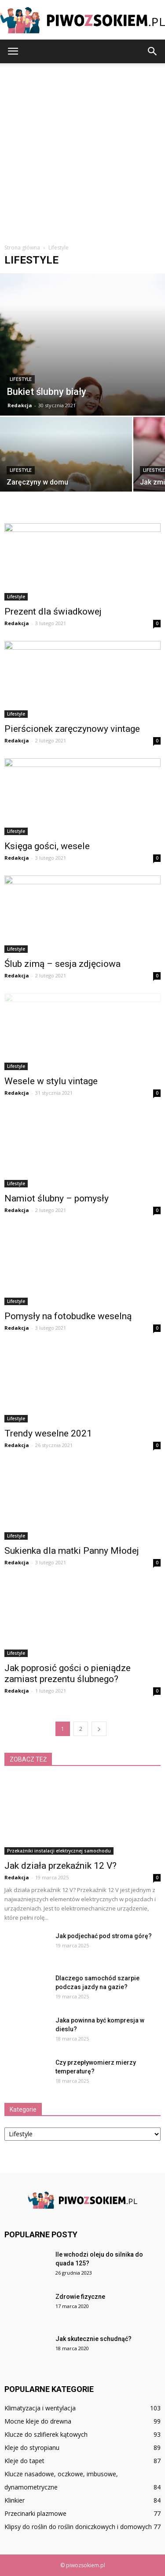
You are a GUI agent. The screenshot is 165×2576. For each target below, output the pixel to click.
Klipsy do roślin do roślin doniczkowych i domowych (78, 2526)
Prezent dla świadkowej (53, 611)
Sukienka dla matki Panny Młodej (71, 1550)
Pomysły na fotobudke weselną (68, 1316)
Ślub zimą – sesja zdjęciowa (62, 964)
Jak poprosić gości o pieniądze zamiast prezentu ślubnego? (67, 1673)
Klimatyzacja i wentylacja (40, 2408)
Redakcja (19, 405)
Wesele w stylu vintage (51, 1081)
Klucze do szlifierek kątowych (46, 2434)
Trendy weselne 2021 (48, 1433)
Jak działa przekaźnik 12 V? (60, 1865)
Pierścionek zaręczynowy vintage (72, 729)
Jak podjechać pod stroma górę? (103, 1935)
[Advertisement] (82, 150)
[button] (152, 51)
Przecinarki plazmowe (35, 2513)
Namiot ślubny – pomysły (56, 1198)
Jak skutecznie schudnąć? (93, 2338)
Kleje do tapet (24, 2461)
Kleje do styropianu (31, 2447)
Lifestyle (21, 379)
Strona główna (22, 247)
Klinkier (14, 2500)
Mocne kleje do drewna (37, 2421)
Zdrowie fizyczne (80, 2296)
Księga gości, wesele (47, 846)
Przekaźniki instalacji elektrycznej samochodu (59, 1851)
